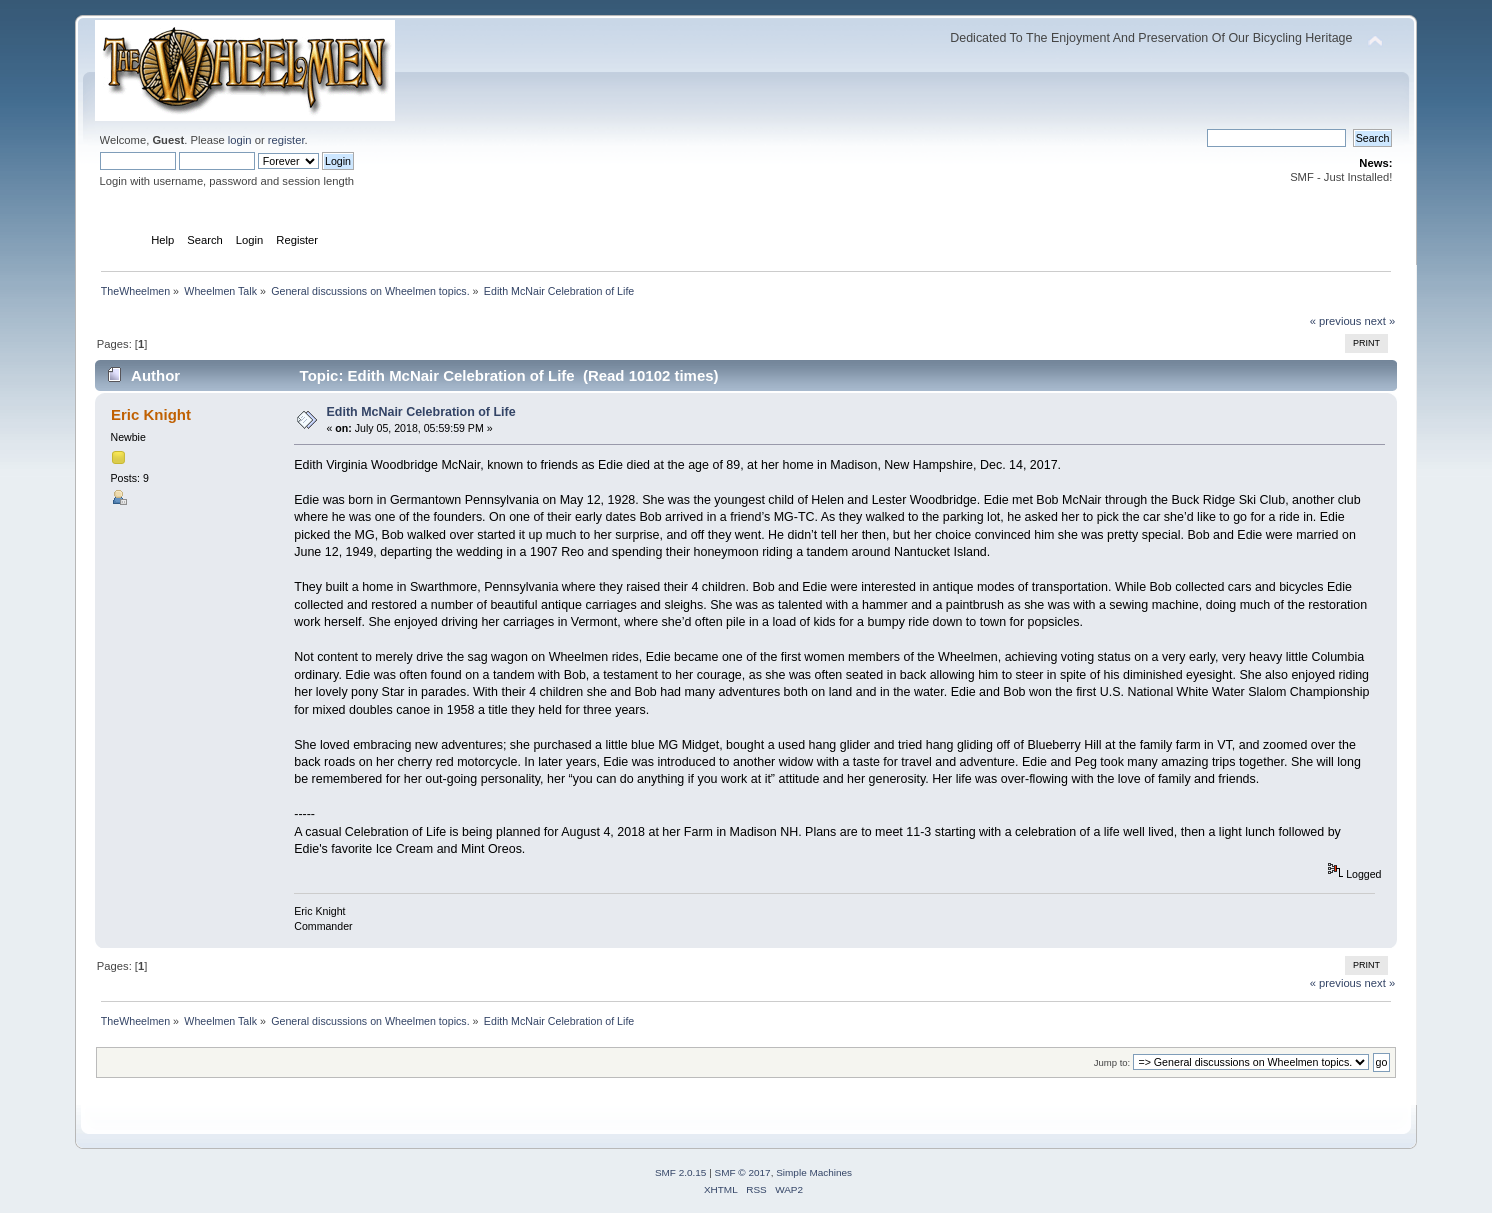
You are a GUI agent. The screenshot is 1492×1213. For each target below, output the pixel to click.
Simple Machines (814, 1172)
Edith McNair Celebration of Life (421, 412)
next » (1380, 321)
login (240, 140)
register (286, 140)
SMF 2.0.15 (681, 1172)
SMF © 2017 (743, 1172)
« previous (1336, 321)
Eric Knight (151, 414)
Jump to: (1112, 1062)
